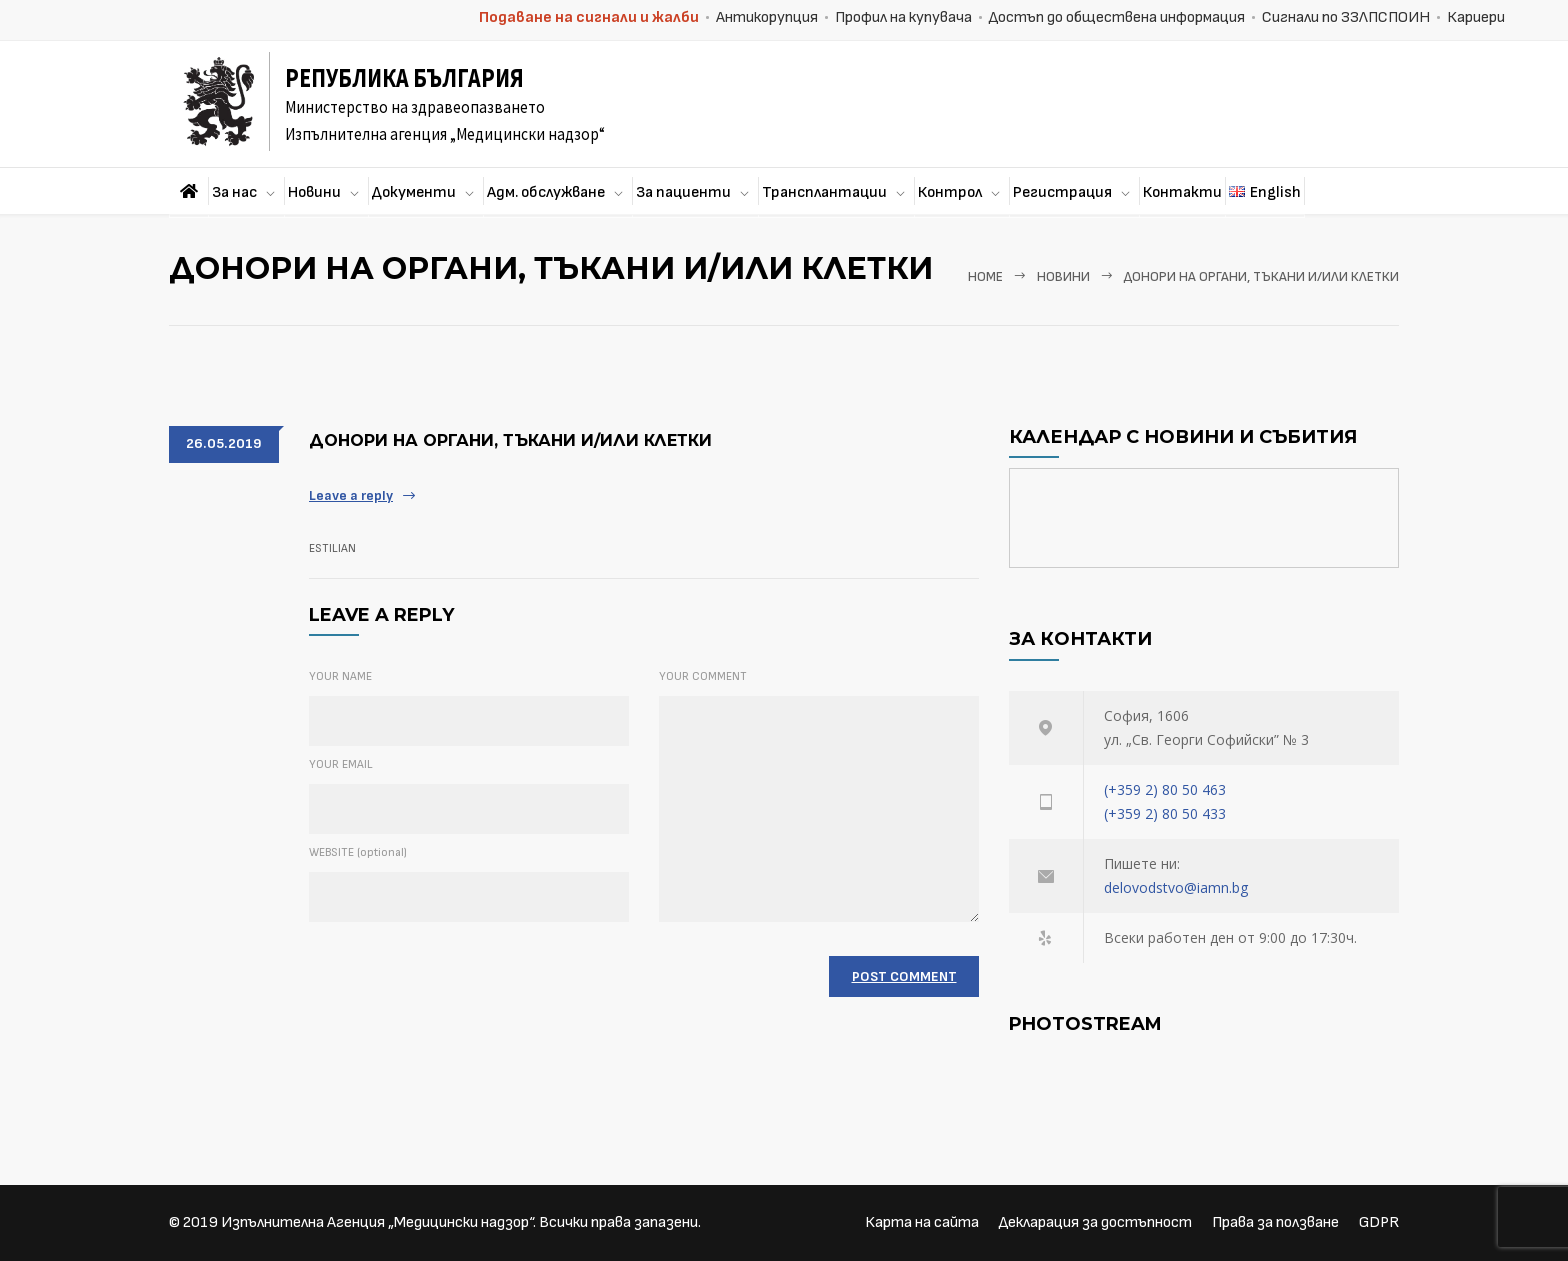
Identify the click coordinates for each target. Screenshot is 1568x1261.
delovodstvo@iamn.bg (1176, 887)
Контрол (950, 192)
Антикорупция (767, 17)
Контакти (1182, 192)
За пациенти (683, 192)
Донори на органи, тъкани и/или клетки (510, 440)
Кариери (1476, 17)
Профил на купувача (903, 17)
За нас (234, 192)
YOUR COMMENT (703, 676)
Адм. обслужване (546, 192)
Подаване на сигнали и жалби (589, 17)
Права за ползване (1275, 1222)
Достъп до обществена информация (1117, 17)
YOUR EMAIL (341, 764)
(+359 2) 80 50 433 (1165, 813)
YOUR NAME (340, 676)
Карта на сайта (922, 1222)
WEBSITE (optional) (358, 852)
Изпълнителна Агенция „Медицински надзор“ (377, 1222)
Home (985, 277)
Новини (314, 192)
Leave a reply (351, 495)
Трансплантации (824, 192)
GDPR (1379, 1222)
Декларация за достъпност (1095, 1222)
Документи (414, 192)
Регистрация (1062, 192)
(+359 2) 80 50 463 (1165, 789)
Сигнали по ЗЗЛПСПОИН (1346, 17)
